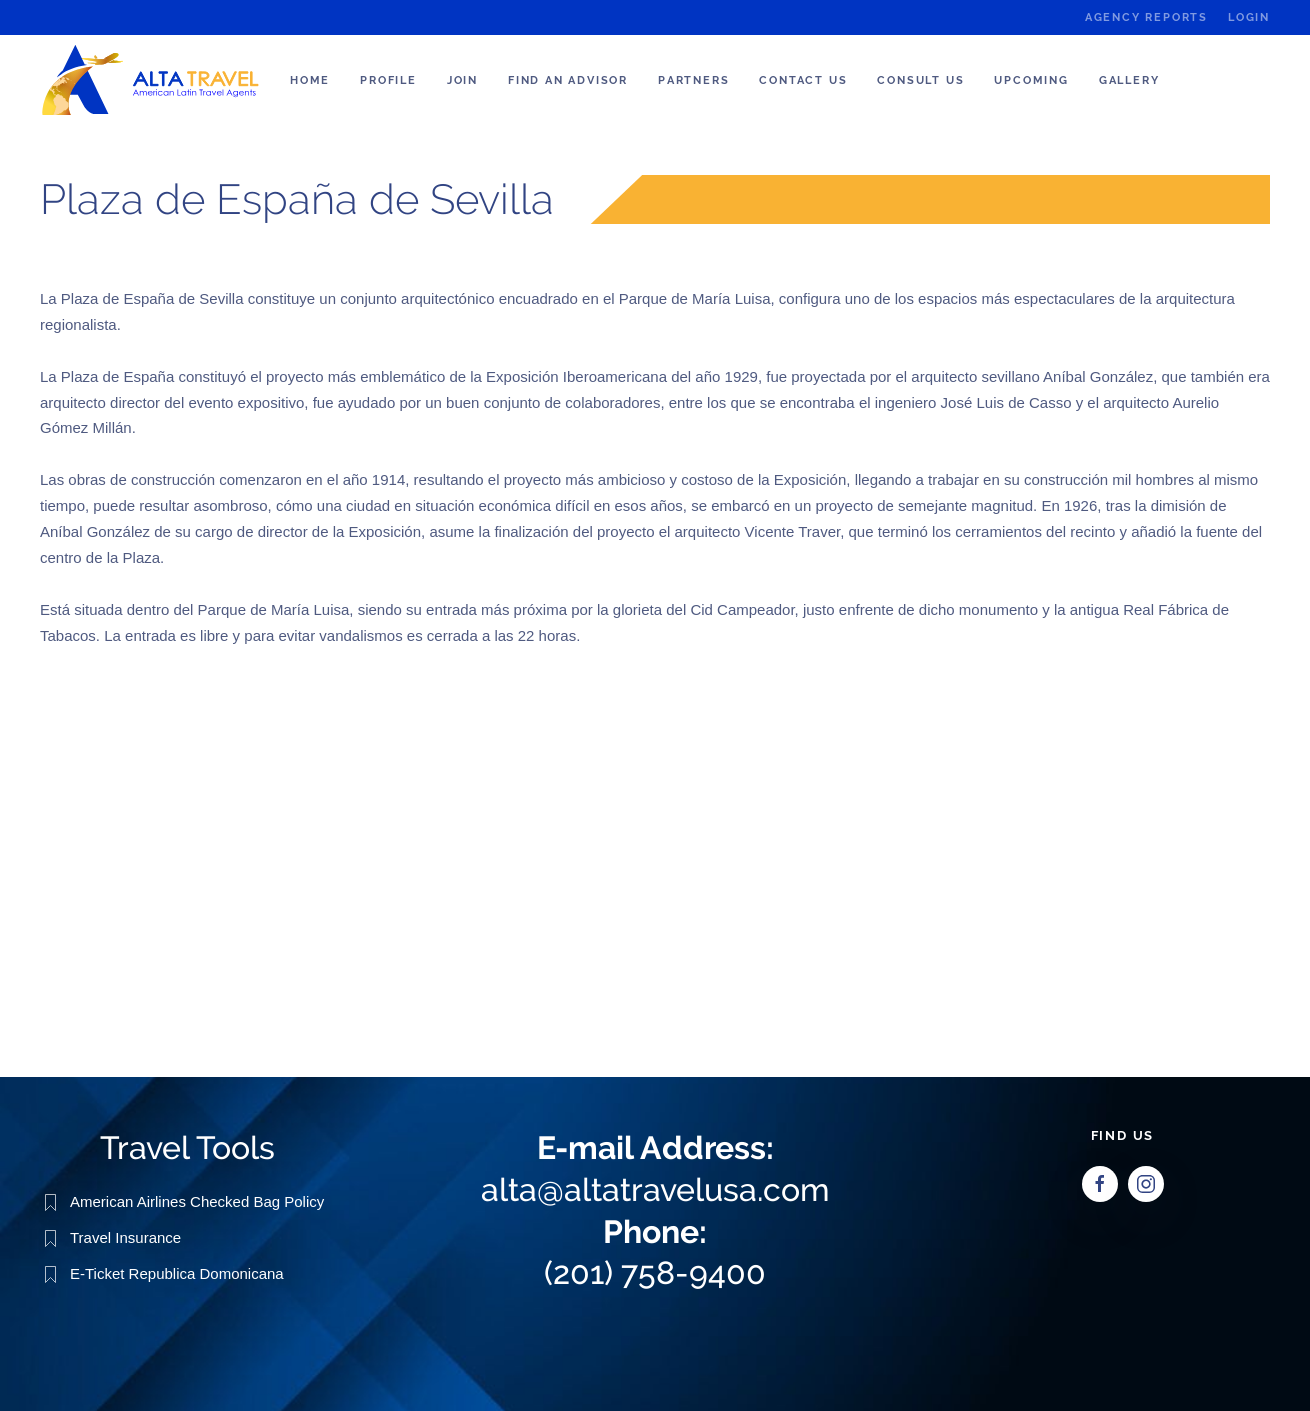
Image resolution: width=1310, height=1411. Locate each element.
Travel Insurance (125, 1236)
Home (310, 80)
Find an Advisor (568, 80)
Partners (693, 80)
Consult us (920, 80)
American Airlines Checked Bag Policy (197, 1200)
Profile (388, 80)
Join (462, 80)
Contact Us (803, 80)
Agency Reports (1146, 17)
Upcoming (1031, 80)
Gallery (1129, 80)
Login (1249, 17)
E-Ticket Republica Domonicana (177, 1272)
